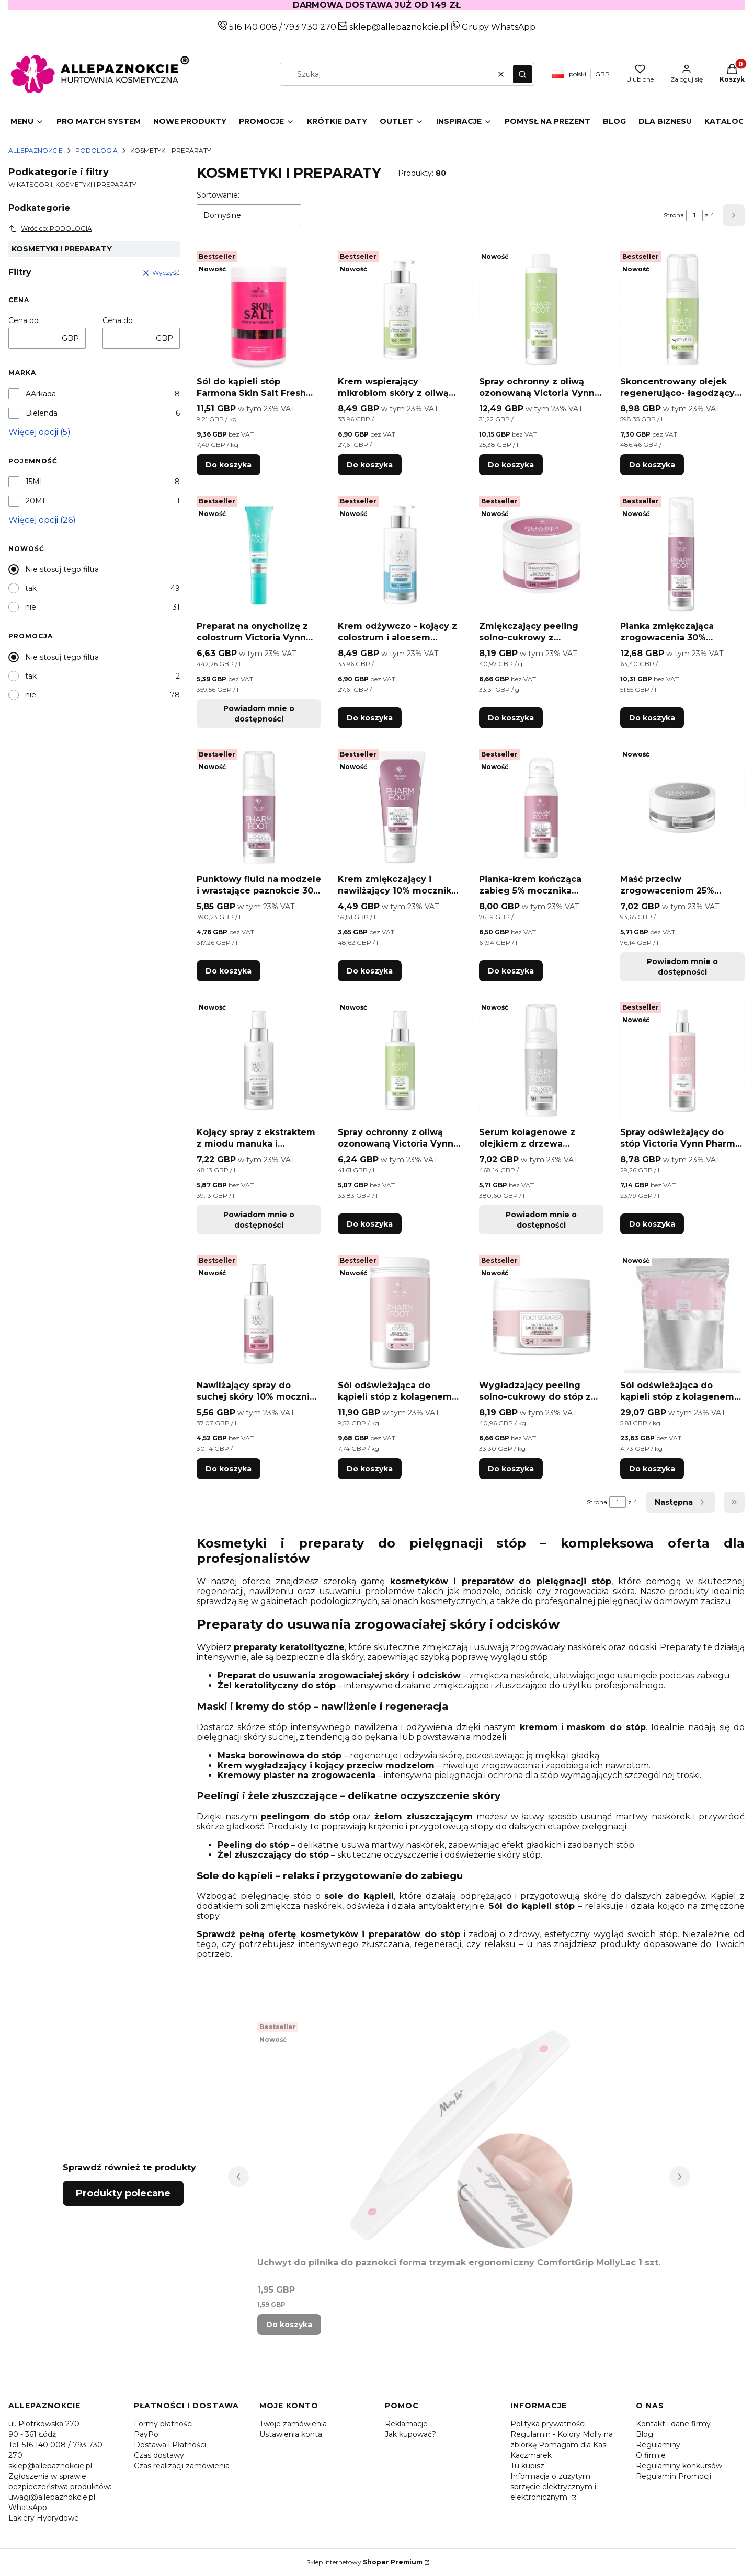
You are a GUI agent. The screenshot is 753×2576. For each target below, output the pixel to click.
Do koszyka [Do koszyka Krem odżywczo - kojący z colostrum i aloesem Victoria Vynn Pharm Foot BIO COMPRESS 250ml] (370, 718)
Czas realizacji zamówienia (182, 2465)
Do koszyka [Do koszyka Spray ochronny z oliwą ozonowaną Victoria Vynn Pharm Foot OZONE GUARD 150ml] (370, 1224)
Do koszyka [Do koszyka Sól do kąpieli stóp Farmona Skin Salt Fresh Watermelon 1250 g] (229, 465)
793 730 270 (311, 27)
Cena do (117, 320)
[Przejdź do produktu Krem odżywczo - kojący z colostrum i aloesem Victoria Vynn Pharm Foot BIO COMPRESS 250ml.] (400, 554)
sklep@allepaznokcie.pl (398, 27)
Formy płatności (163, 2424)
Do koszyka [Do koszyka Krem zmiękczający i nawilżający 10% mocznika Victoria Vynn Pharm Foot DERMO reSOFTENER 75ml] (370, 971)
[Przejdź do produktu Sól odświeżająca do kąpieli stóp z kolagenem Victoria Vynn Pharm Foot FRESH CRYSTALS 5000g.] (682, 1313)
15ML (35, 481)
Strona (674, 215)
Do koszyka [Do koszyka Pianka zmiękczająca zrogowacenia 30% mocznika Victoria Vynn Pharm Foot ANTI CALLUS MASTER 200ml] (652, 718)
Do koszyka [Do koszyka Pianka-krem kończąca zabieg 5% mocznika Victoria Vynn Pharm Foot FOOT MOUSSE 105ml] (511, 971)
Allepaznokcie (35, 150)
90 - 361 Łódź (32, 2434)
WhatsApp (27, 2507)
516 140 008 (252, 27)
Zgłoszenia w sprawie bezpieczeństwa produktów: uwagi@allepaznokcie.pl (59, 2486)
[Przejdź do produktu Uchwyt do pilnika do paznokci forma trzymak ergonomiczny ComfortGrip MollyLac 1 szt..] (459, 2135)
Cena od (23, 320)
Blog (644, 2434)
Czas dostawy (159, 2455)
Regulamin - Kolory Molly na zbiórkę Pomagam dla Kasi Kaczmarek (561, 2445)
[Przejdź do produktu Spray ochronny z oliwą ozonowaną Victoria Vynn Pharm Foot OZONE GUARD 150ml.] (400, 1060)
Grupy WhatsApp (493, 27)
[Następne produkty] (680, 1502)
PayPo (146, 2434)
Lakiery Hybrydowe (43, 2518)
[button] (522, 74)
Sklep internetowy (364, 2562)
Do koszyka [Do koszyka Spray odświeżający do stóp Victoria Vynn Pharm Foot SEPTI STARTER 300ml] (652, 1224)
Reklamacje (406, 2424)
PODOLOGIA (96, 150)
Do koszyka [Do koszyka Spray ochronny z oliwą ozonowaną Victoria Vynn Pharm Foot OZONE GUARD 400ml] (511, 465)
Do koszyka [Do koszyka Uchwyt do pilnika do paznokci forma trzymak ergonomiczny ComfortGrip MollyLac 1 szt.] (289, 2324)
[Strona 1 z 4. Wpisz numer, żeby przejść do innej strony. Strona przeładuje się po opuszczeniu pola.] (694, 215)
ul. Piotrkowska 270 (43, 2424)
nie (30, 607)
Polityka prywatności (548, 2424)
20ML (36, 501)
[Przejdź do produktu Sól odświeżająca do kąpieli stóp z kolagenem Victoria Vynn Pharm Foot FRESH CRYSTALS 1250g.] (400, 1313)
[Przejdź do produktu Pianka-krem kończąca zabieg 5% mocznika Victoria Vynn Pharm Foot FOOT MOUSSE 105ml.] (541, 807)
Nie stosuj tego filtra (62, 569)
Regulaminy (658, 2444)
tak (31, 588)
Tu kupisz (527, 2465)
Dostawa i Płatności (170, 2444)
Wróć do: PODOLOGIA (50, 228)
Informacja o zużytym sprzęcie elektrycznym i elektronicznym (553, 2486)
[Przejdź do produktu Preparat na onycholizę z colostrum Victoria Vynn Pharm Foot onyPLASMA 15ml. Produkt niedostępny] (259, 554)
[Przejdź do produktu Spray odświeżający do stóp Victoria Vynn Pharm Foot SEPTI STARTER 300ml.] (682, 1060)
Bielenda (42, 413)
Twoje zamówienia (293, 2424)
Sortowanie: (218, 195)
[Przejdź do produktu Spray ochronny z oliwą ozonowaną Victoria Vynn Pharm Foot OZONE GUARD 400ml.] (541, 309)
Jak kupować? (410, 2434)
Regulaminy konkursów (679, 2465)
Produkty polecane (123, 2193)
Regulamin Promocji (673, 2476)
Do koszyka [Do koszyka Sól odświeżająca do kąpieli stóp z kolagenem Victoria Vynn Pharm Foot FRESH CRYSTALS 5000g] (652, 1468)
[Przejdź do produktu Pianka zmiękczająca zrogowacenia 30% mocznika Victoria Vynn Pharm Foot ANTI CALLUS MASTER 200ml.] (682, 554)
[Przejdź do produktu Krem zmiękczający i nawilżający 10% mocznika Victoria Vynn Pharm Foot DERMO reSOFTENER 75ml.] (400, 807)
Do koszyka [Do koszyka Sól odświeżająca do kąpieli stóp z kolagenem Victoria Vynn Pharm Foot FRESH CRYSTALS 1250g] (370, 1468)
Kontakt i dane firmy (673, 2424)
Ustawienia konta (290, 2434)
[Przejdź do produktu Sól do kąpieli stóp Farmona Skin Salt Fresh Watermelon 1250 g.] (259, 309)
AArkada (41, 393)
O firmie (651, 2455)
